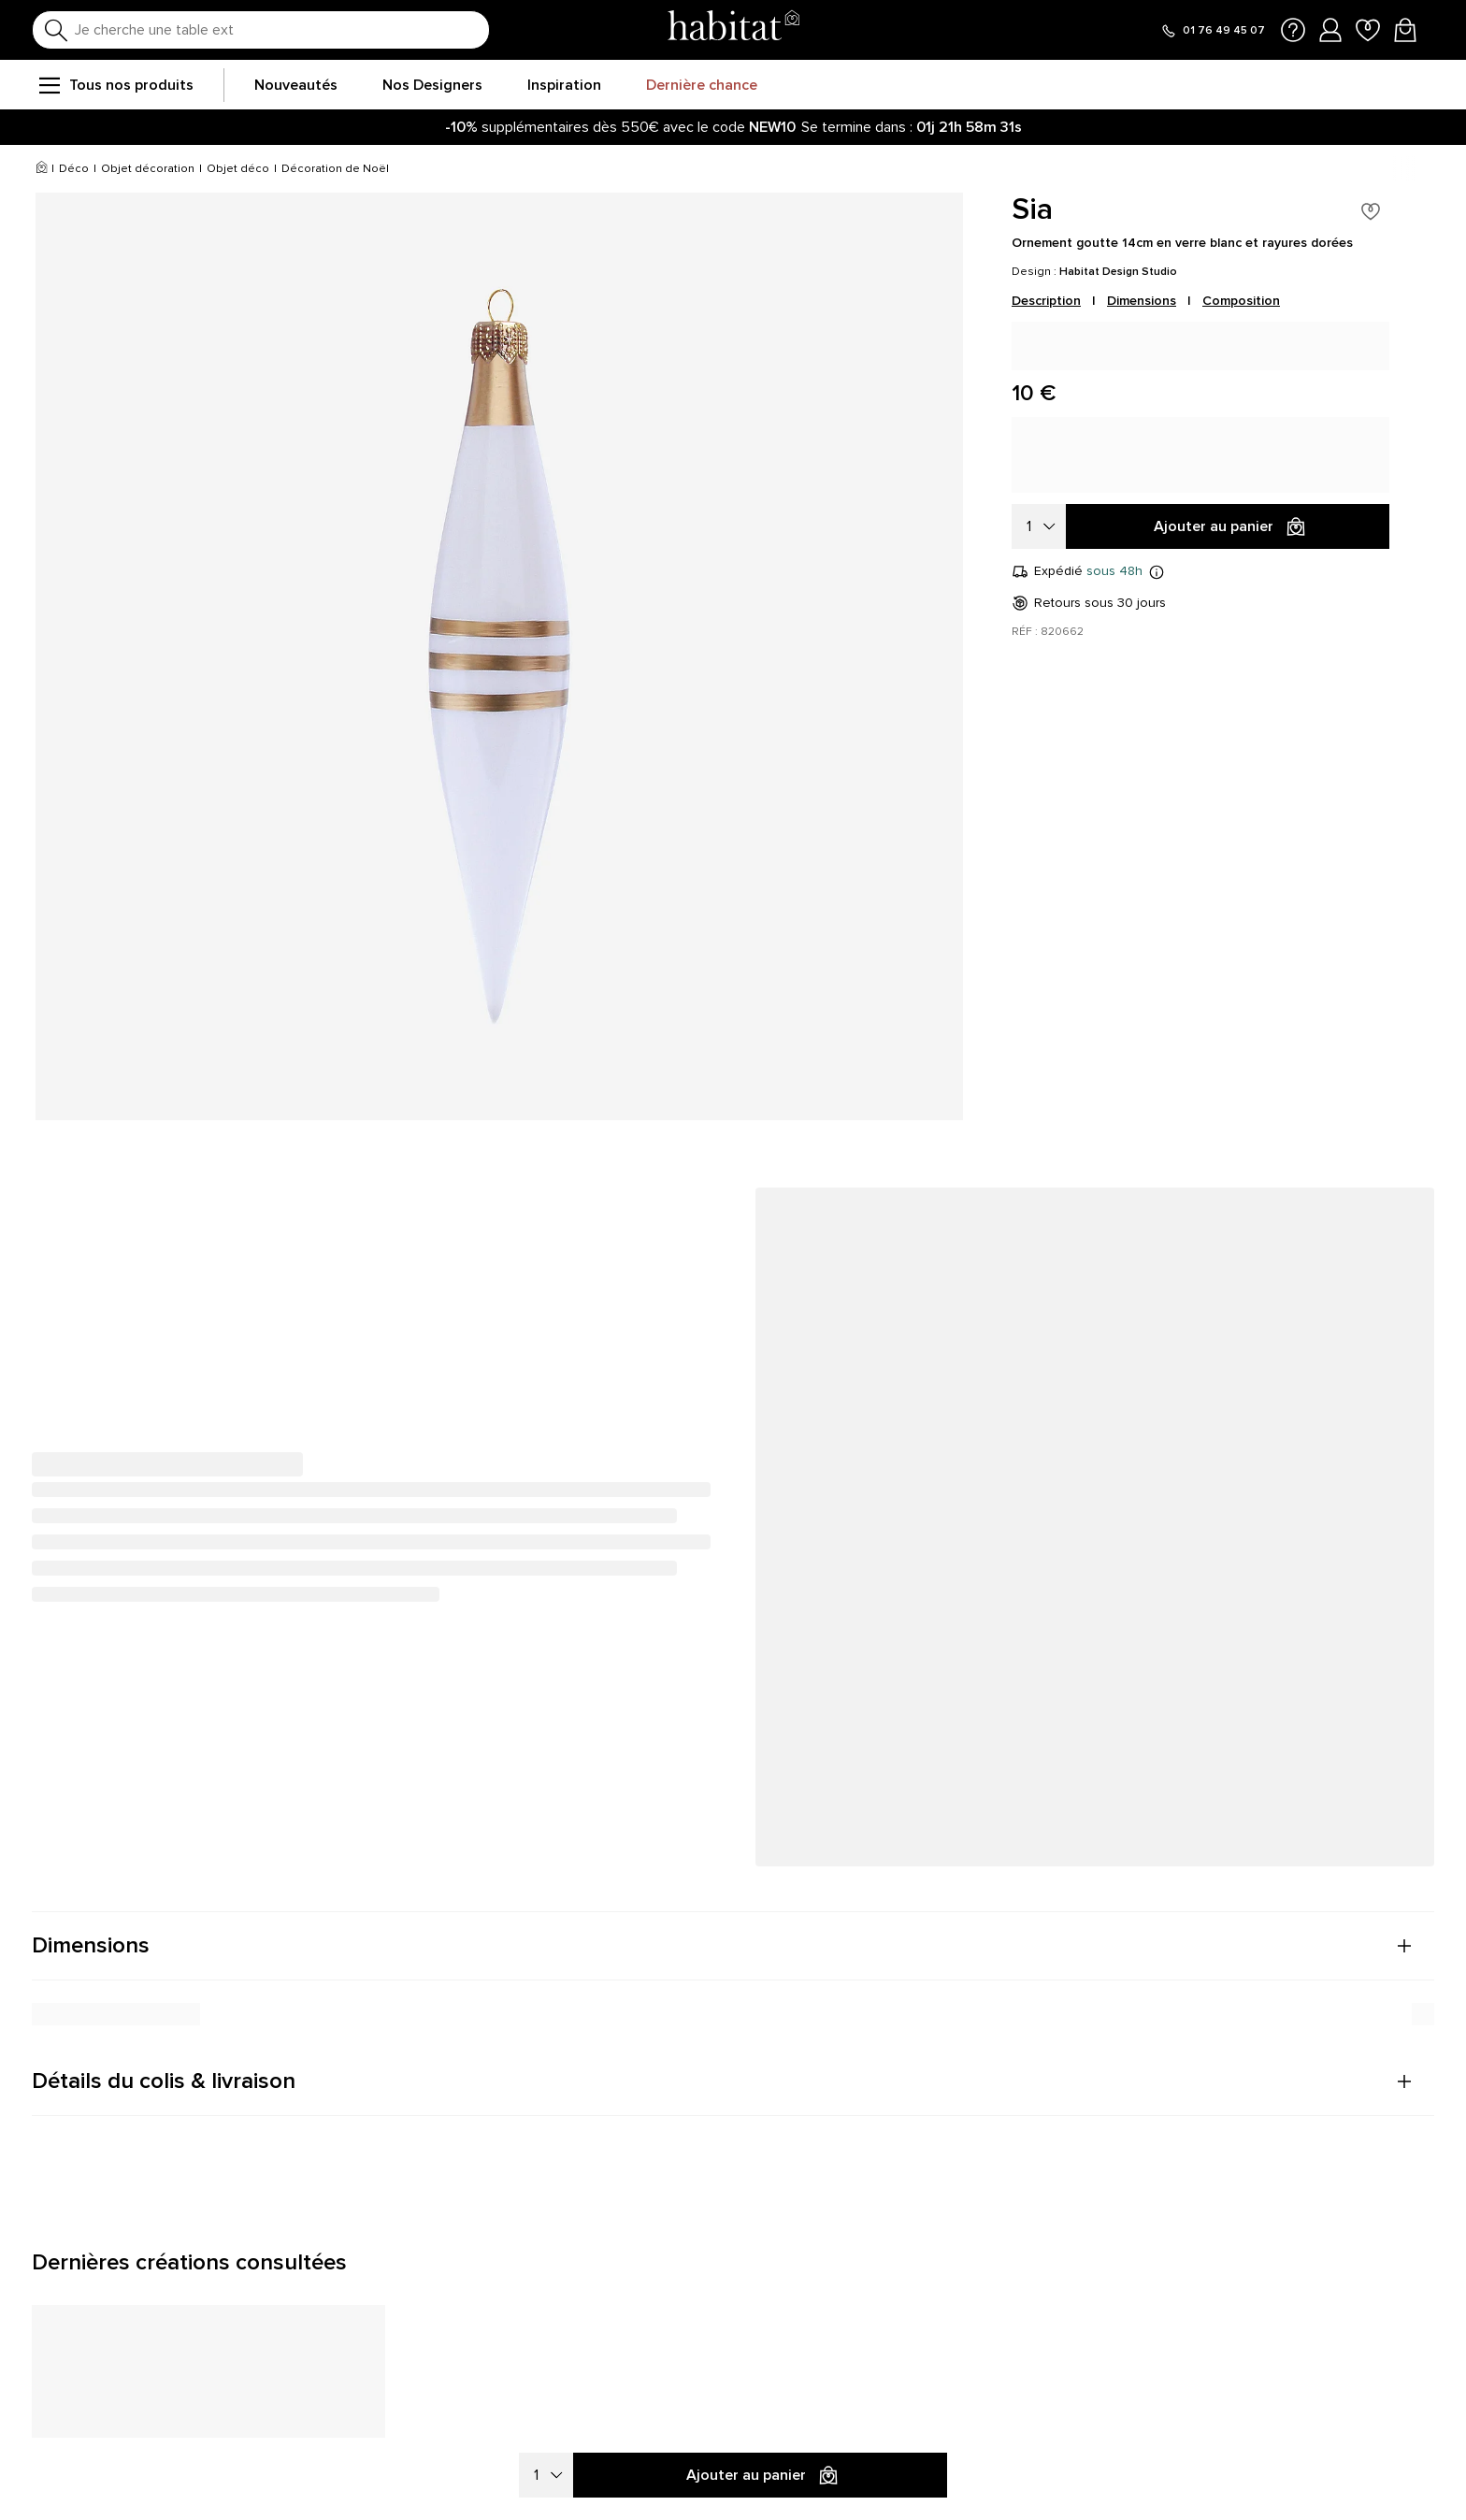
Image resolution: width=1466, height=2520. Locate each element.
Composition (1241, 301)
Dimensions (1141, 301)
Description (1046, 301)
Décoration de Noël (335, 169)
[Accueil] (41, 169)
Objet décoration (147, 169)
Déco (74, 169)
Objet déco (238, 169)
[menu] (48, 85)
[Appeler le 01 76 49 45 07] (1212, 30)
